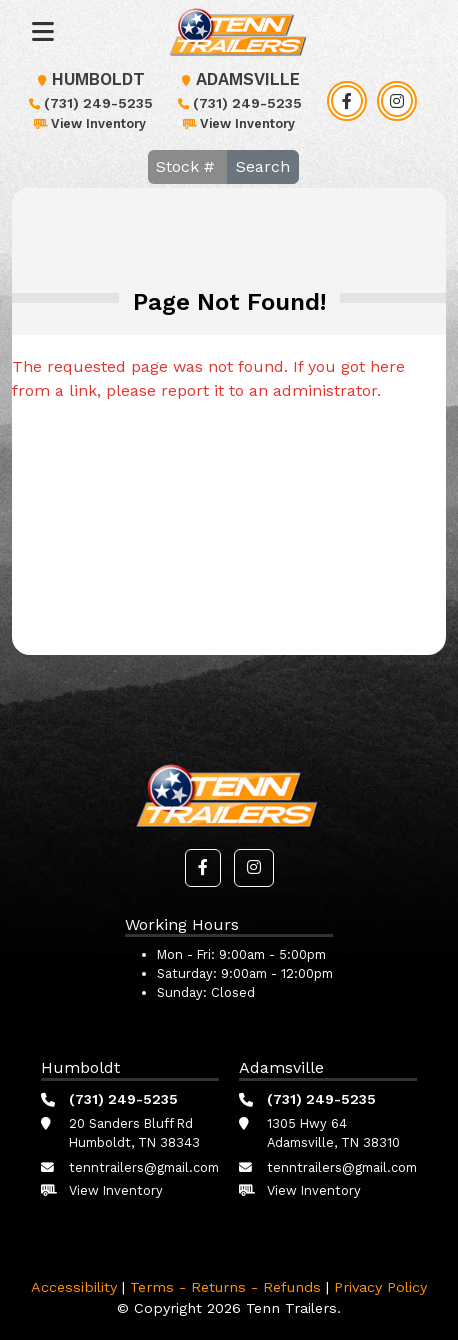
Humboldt (88, 79)
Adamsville (238, 79)
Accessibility (74, 1287)
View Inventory (88, 123)
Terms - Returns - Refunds (225, 1287)
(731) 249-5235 (88, 103)
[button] (203, 868)
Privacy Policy (380, 1287)
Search (263, 166)
